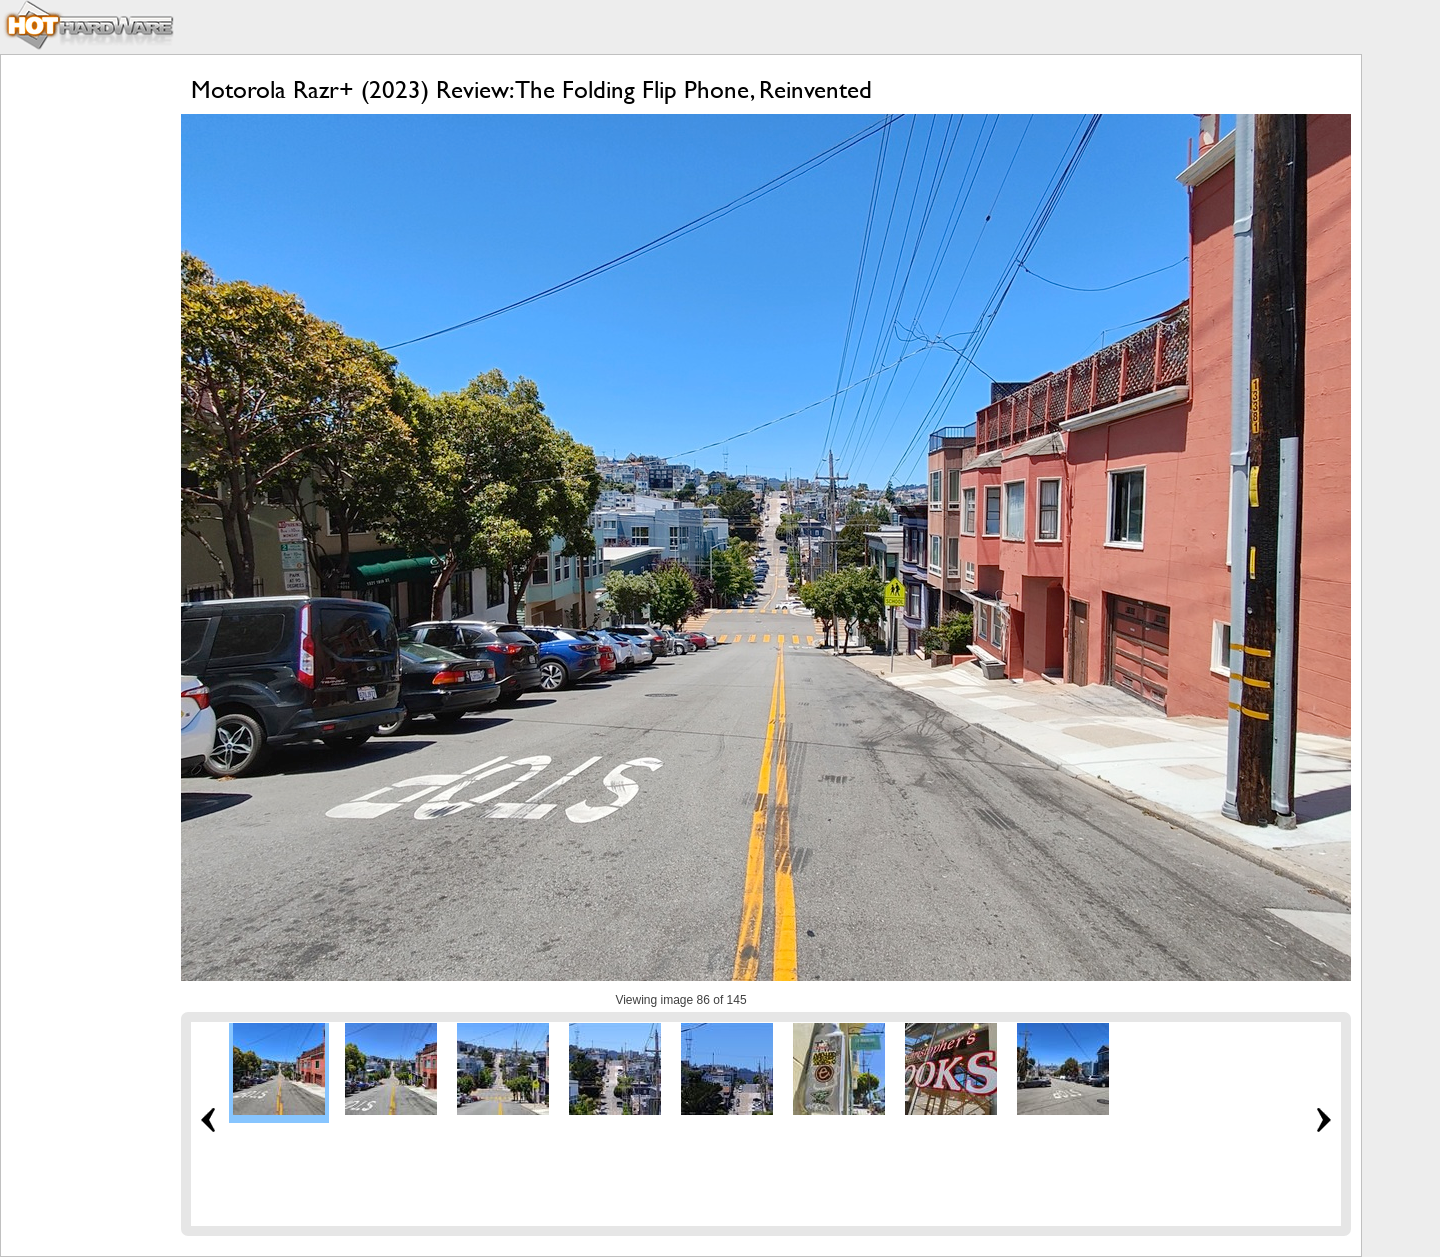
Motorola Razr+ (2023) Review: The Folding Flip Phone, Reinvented (531, 89)
